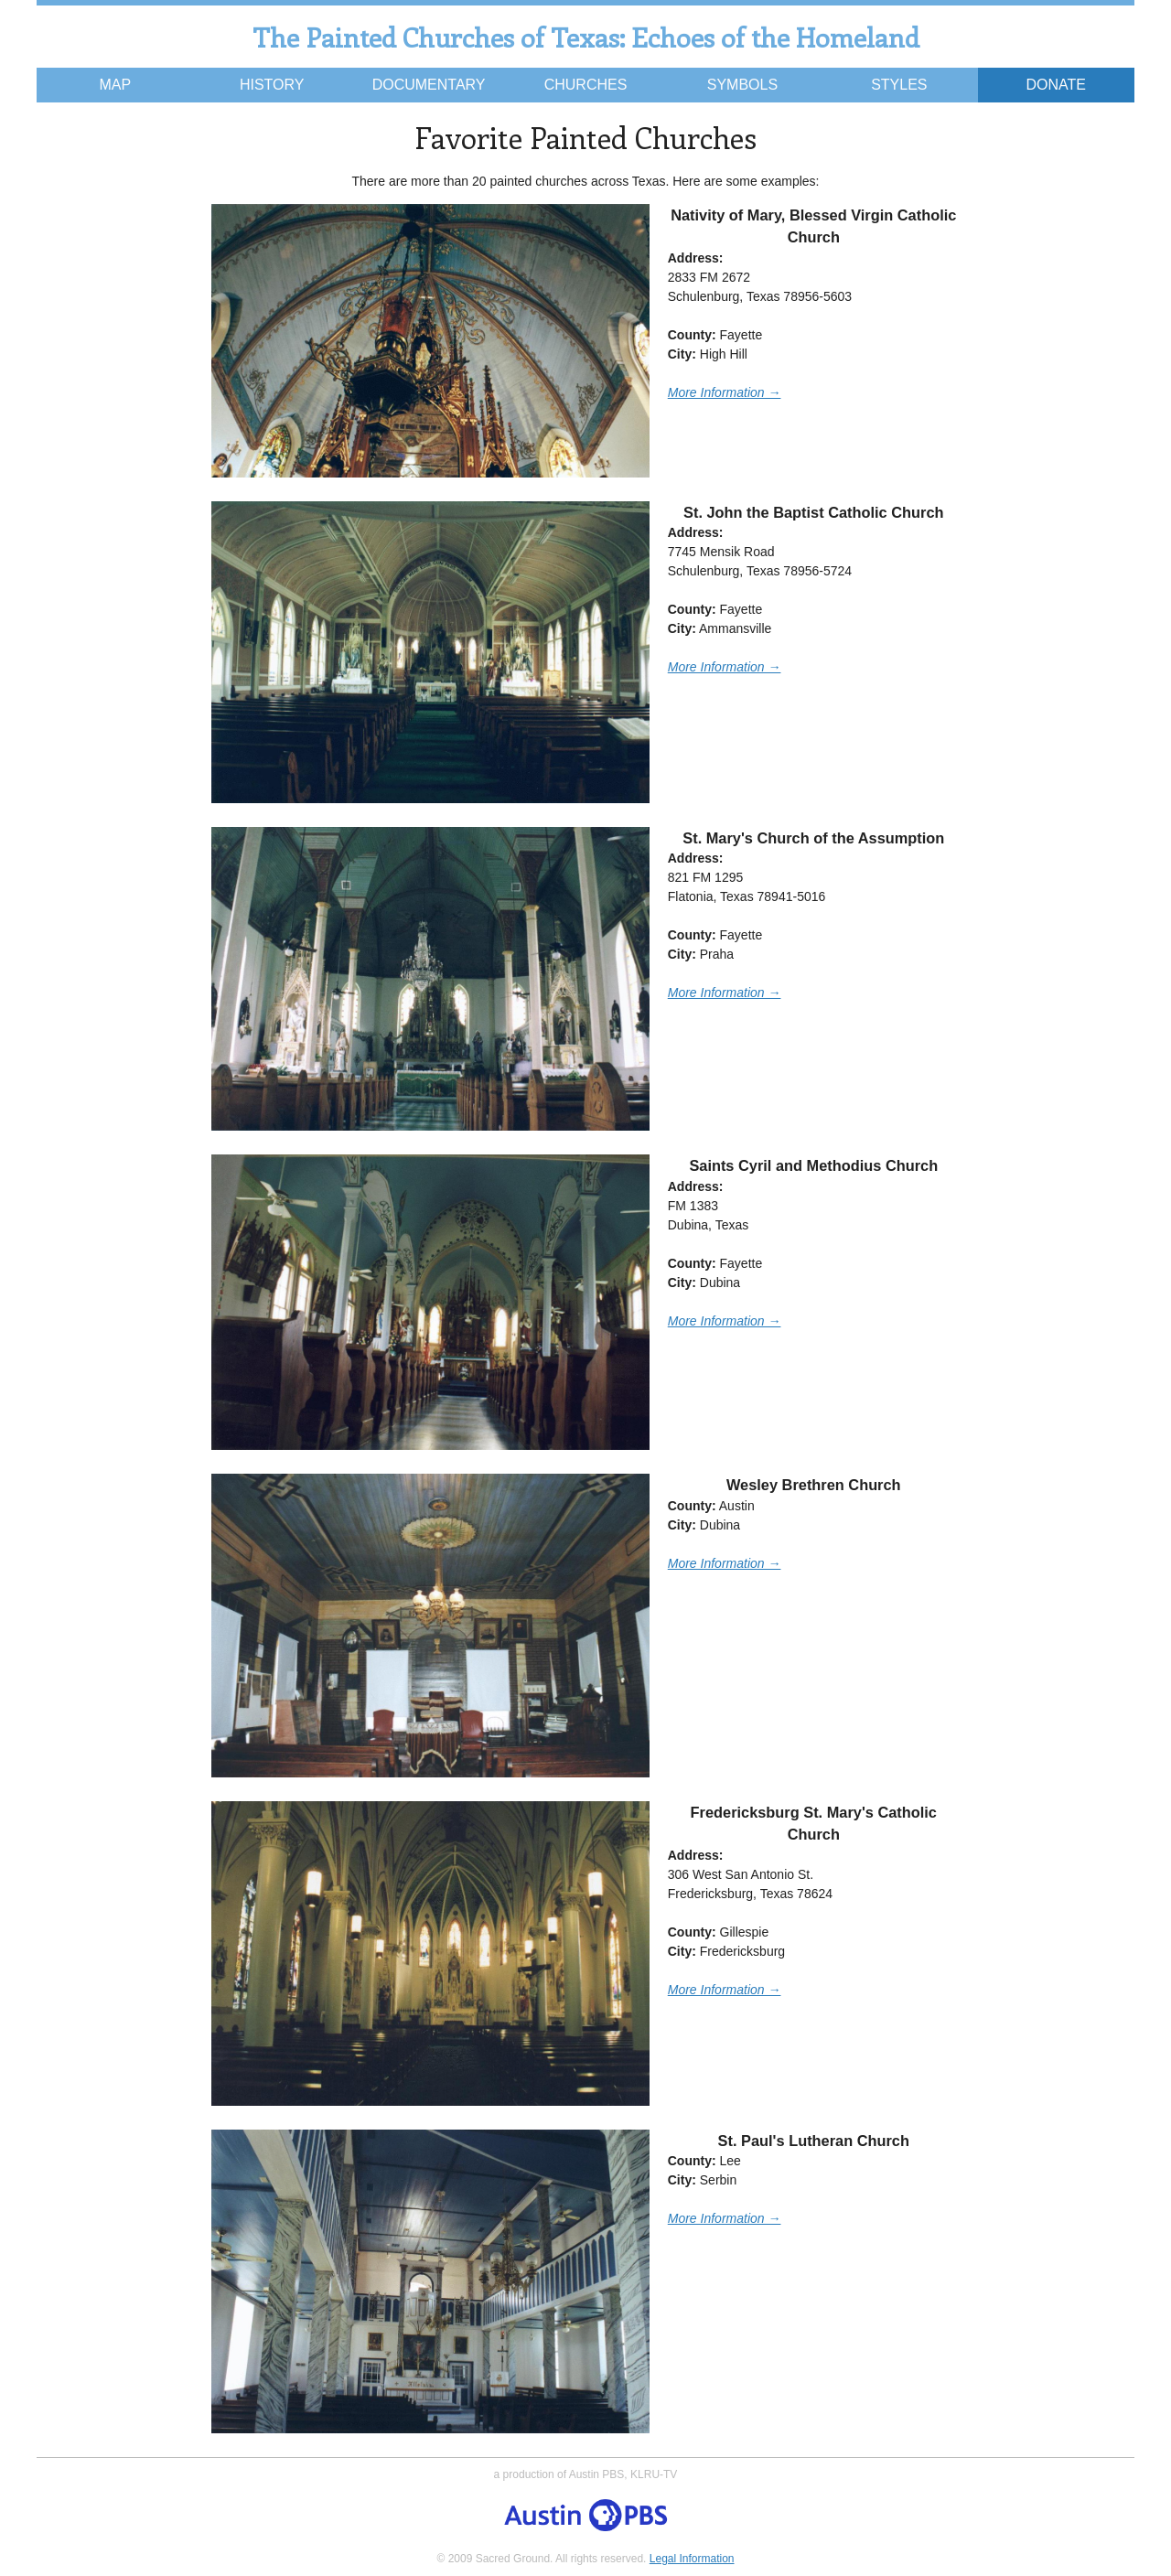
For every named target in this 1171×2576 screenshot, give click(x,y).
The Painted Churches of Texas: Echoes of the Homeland (585, 37)
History (272, 84)
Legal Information (692, 2558)
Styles (899, 84)
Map (115, 84)
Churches (586, 84)
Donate (1056, 84)
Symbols (742, 84)
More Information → (724, 392)
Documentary (429, 84)
